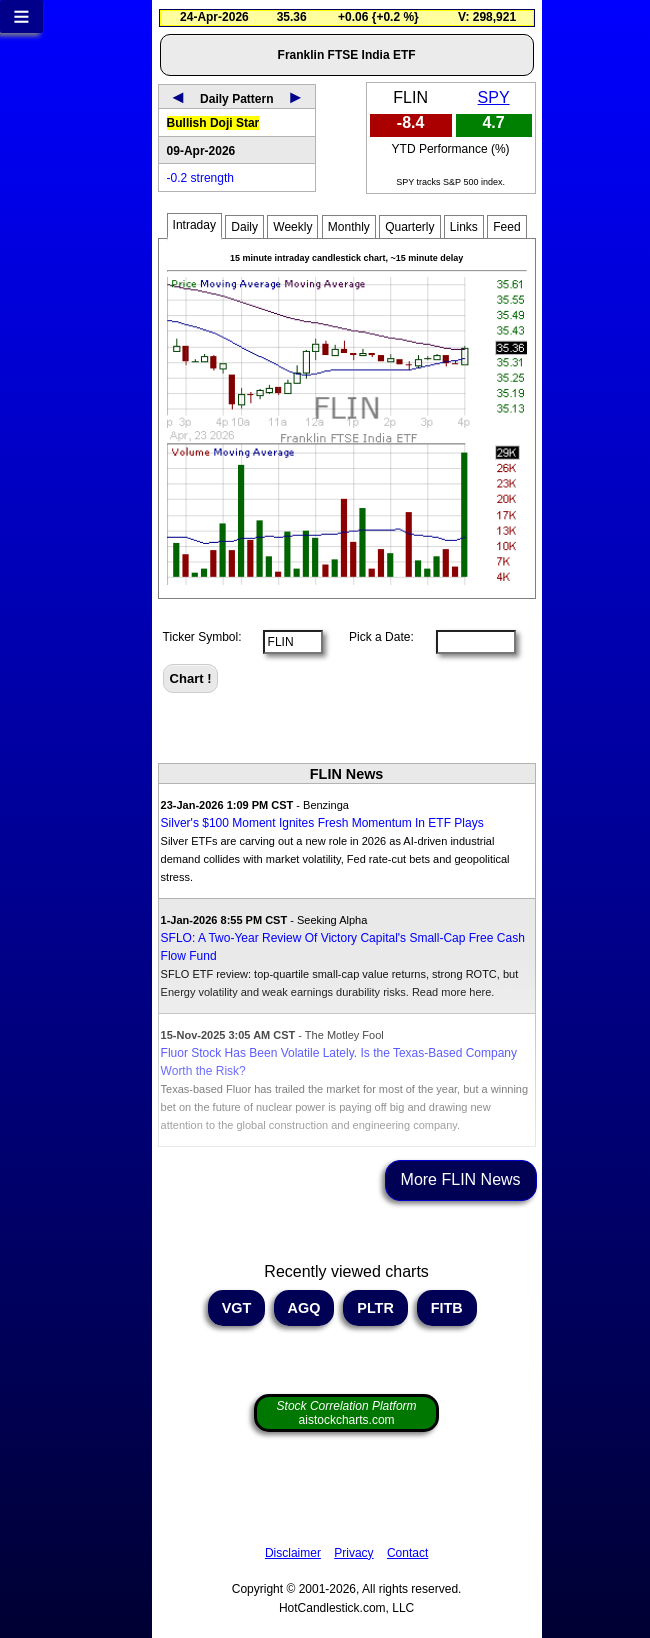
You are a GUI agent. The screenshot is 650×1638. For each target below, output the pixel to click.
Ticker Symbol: (202, 637)
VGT (237, 1308)
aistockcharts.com (347, 1413)
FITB (447, 1308)
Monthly (349, 227)
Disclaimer (293, 1553)
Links (464, 227)
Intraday (194, 225)
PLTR (375, 1308)
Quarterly (409, 227)
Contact (407, 1553)
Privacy (353, 1553)
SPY (494, 97)
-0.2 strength (200, 178)
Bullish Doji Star (213, 123)
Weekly (292, 227)
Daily (244, 227)
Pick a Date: (375, 637)
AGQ (304, 1308)
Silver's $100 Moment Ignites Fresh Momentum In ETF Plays (322, 823)
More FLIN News (461, 1179)
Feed (506, 227)
